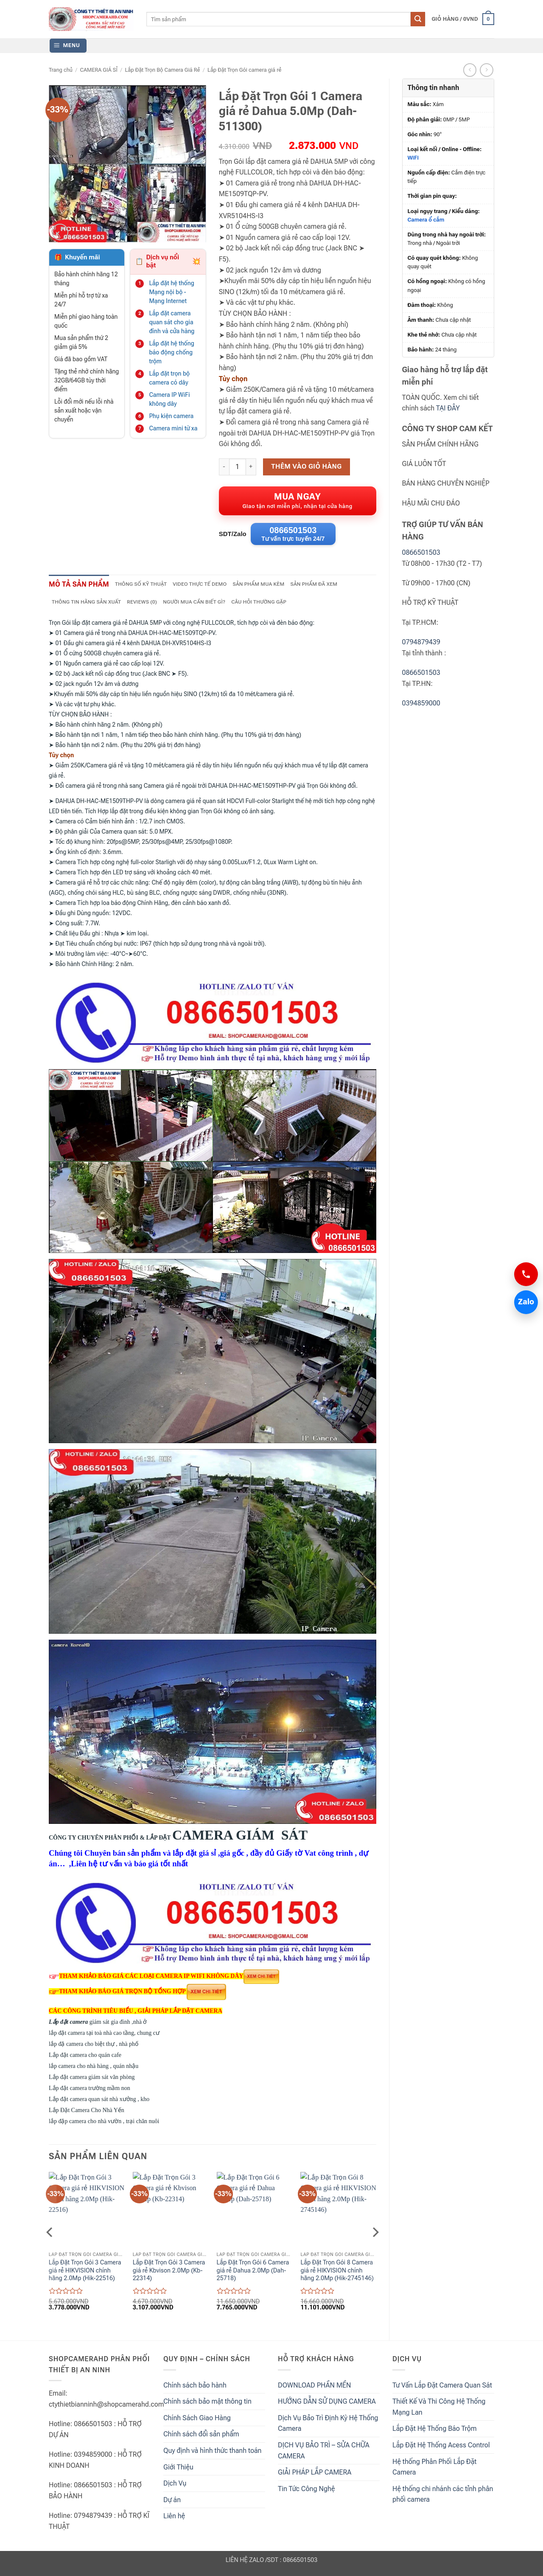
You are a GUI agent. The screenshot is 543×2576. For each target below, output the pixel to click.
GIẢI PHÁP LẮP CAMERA (314, 2477)
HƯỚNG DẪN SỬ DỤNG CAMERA (327, 2406)
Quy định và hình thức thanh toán (212, 2455)
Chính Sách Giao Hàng (197, 2422)
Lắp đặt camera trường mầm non (89, 2092)
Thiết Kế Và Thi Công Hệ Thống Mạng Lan (438, 2411)
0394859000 (421, 703)
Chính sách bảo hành (195, 2389)
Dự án (172, 2504)
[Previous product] (486, 69)
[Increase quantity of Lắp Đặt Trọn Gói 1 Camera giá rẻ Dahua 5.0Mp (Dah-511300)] (251, 466)
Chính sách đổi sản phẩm (201, 2439)
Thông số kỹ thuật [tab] (151, 587)
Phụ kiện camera (171, 416)
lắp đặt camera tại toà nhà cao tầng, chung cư (104, 2037)
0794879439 (421, 642)
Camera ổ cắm (426, 219)
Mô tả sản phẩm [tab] (83, 587)
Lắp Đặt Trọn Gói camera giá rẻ (244, 70)
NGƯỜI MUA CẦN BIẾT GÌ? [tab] (205, 606)
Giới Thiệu (178, 2471)
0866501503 (421, 552)
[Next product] (469, 69)
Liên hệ (174, 2521)
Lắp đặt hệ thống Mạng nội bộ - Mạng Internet (171, 292)
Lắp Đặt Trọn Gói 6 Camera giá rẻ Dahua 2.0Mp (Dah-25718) (253, 2275)
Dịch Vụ (174, 2488)
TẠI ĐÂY (448, 408)
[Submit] (418, 19)
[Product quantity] (237, 466)
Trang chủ (61, 70)
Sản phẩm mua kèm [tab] (277, 587)
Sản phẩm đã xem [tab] (336, 587)
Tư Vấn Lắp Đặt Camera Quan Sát (442, 2389)
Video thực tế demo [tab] (214, 587)
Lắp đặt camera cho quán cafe (85, 2059)
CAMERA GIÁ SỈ (98, 70)
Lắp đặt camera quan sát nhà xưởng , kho (99, 2103)
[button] (462, 19)
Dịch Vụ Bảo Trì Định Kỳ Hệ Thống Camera (328, 2427)
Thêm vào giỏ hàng (306, 466)
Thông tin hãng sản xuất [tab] (89, 606)
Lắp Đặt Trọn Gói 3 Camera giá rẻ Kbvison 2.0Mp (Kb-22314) (169, 2275)
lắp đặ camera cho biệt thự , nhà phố (93, 2048)
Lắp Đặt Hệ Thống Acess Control (441, 2450)
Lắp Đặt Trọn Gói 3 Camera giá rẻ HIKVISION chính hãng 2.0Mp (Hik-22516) (85, 2275)
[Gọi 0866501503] (526, 1274)
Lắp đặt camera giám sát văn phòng (92, 2081)
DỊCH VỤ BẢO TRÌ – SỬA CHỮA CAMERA (323, 2455)
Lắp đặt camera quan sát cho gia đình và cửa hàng (171, 322)
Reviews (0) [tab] (149, 606)
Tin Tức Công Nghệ (306, 2493)
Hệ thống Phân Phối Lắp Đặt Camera (434, 2471)
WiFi (413, 158)
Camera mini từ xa (173, 428)
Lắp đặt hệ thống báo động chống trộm (171, 352)
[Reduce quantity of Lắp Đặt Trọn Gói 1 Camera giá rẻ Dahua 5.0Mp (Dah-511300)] (224, 466)
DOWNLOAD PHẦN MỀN (314, 2389)
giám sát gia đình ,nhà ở (98, 2026)
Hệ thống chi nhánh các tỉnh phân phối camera (442, 2498)
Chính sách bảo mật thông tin (207, 2406)
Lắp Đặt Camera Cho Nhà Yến (104, 2114)
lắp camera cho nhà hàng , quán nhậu (93, 2070)
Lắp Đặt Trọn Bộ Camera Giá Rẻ (162, 70)
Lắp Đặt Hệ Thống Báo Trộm (434, 2433)
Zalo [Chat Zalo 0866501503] (524, 1302)
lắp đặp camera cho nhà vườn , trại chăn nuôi (104, 2125)
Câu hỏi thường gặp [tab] (275, 606)
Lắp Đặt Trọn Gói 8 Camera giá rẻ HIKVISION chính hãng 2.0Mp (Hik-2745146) (336, 2275)
